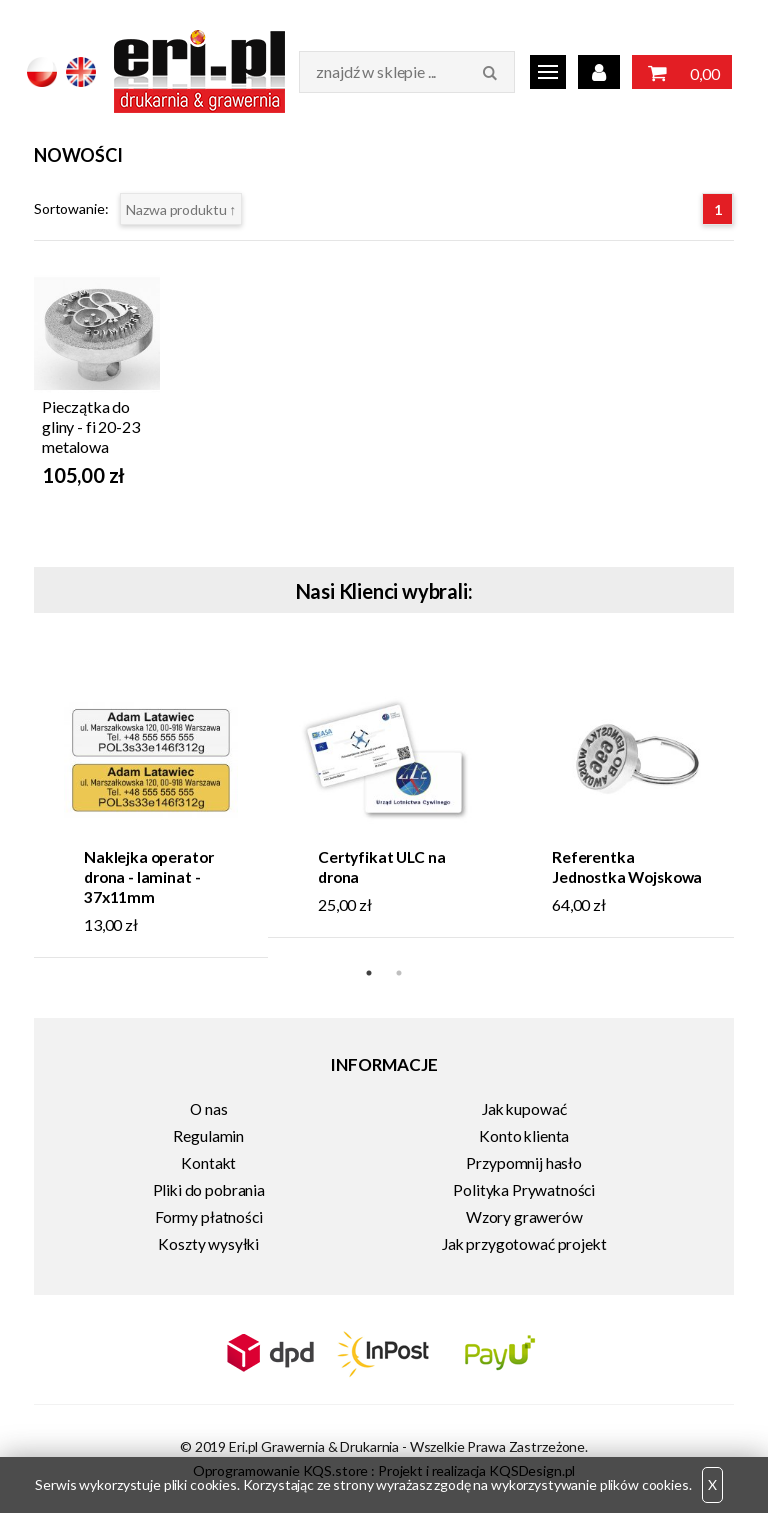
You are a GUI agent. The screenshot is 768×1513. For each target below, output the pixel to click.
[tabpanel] (151, 805)
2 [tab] (399, 973)
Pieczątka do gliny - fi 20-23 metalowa (90, 426)
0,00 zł (682, 74)
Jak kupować (524, 1109)
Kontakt (208, 1163)
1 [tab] (369, 973)
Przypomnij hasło (524, 1163)
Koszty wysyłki (208, 1244)
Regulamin (208, 1136)
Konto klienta (524, 1136)
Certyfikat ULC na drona (381, 867)
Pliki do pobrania (209, 1190)
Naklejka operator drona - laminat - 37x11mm (148, 877)
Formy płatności (209, 1217)
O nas (208, 1109)
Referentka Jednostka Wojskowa (627, 867)
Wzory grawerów (524, 1217)
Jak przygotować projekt (524, 1244)
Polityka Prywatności (524, 1190)
